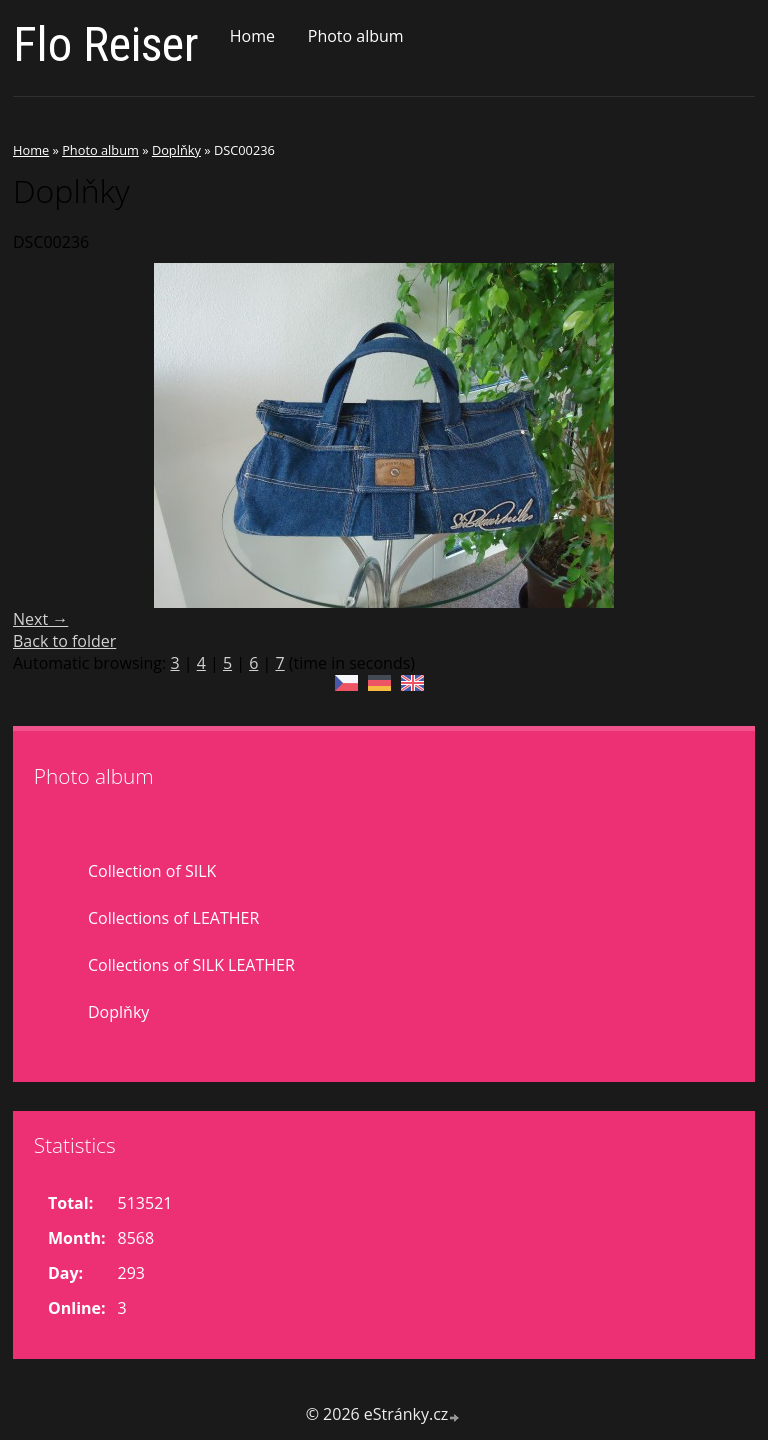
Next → (40, 619)
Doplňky (176, 150)
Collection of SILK (152, 871)
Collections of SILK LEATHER (191, 965)
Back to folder (64, 641)
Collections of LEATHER (173, 918)
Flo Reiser (106, 44)
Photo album (356, 36)
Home (252, 36)
